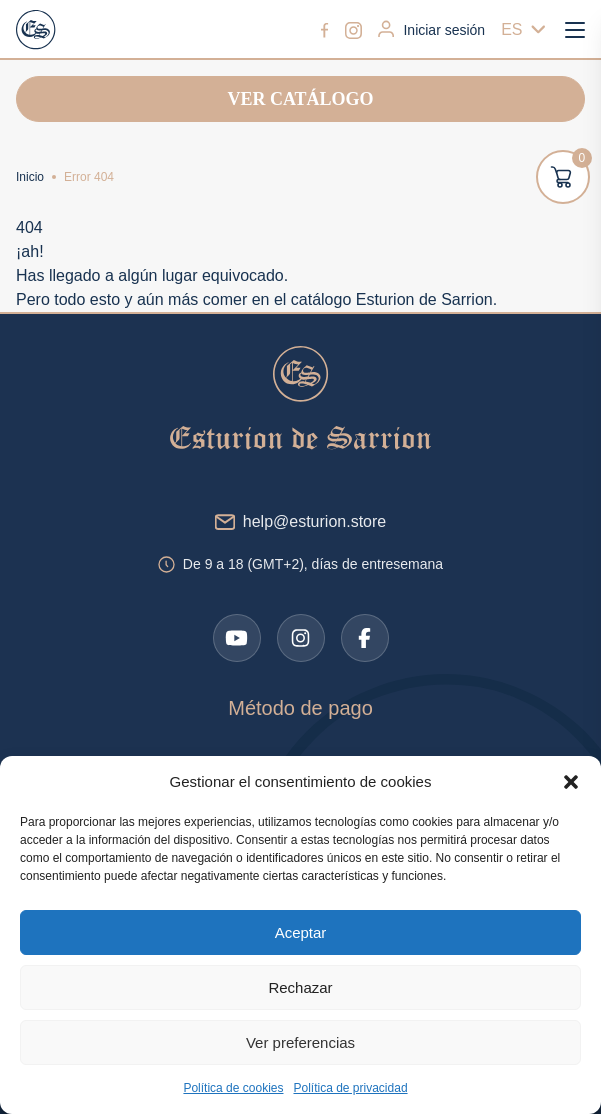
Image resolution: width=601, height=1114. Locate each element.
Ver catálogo (300, 99)
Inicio (30, 177)
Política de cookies (233, 1088)
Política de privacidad (350, 1088)
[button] (571, 782)
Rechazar (300, 987)
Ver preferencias (300, 1042)
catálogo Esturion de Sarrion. (394, 299)
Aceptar (301, 932)
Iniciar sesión (431, 29)
